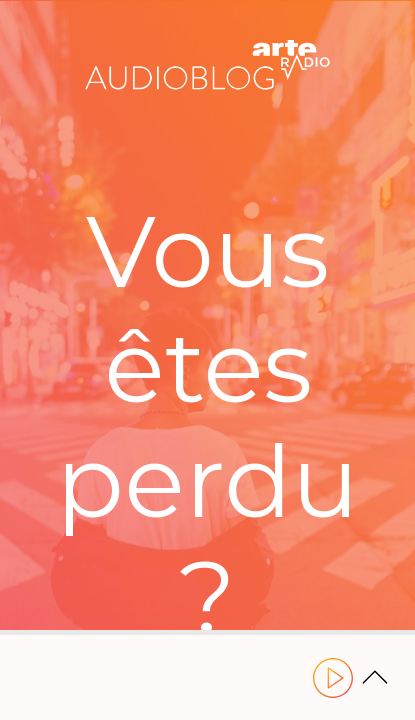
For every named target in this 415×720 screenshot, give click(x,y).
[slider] (207, 632)
